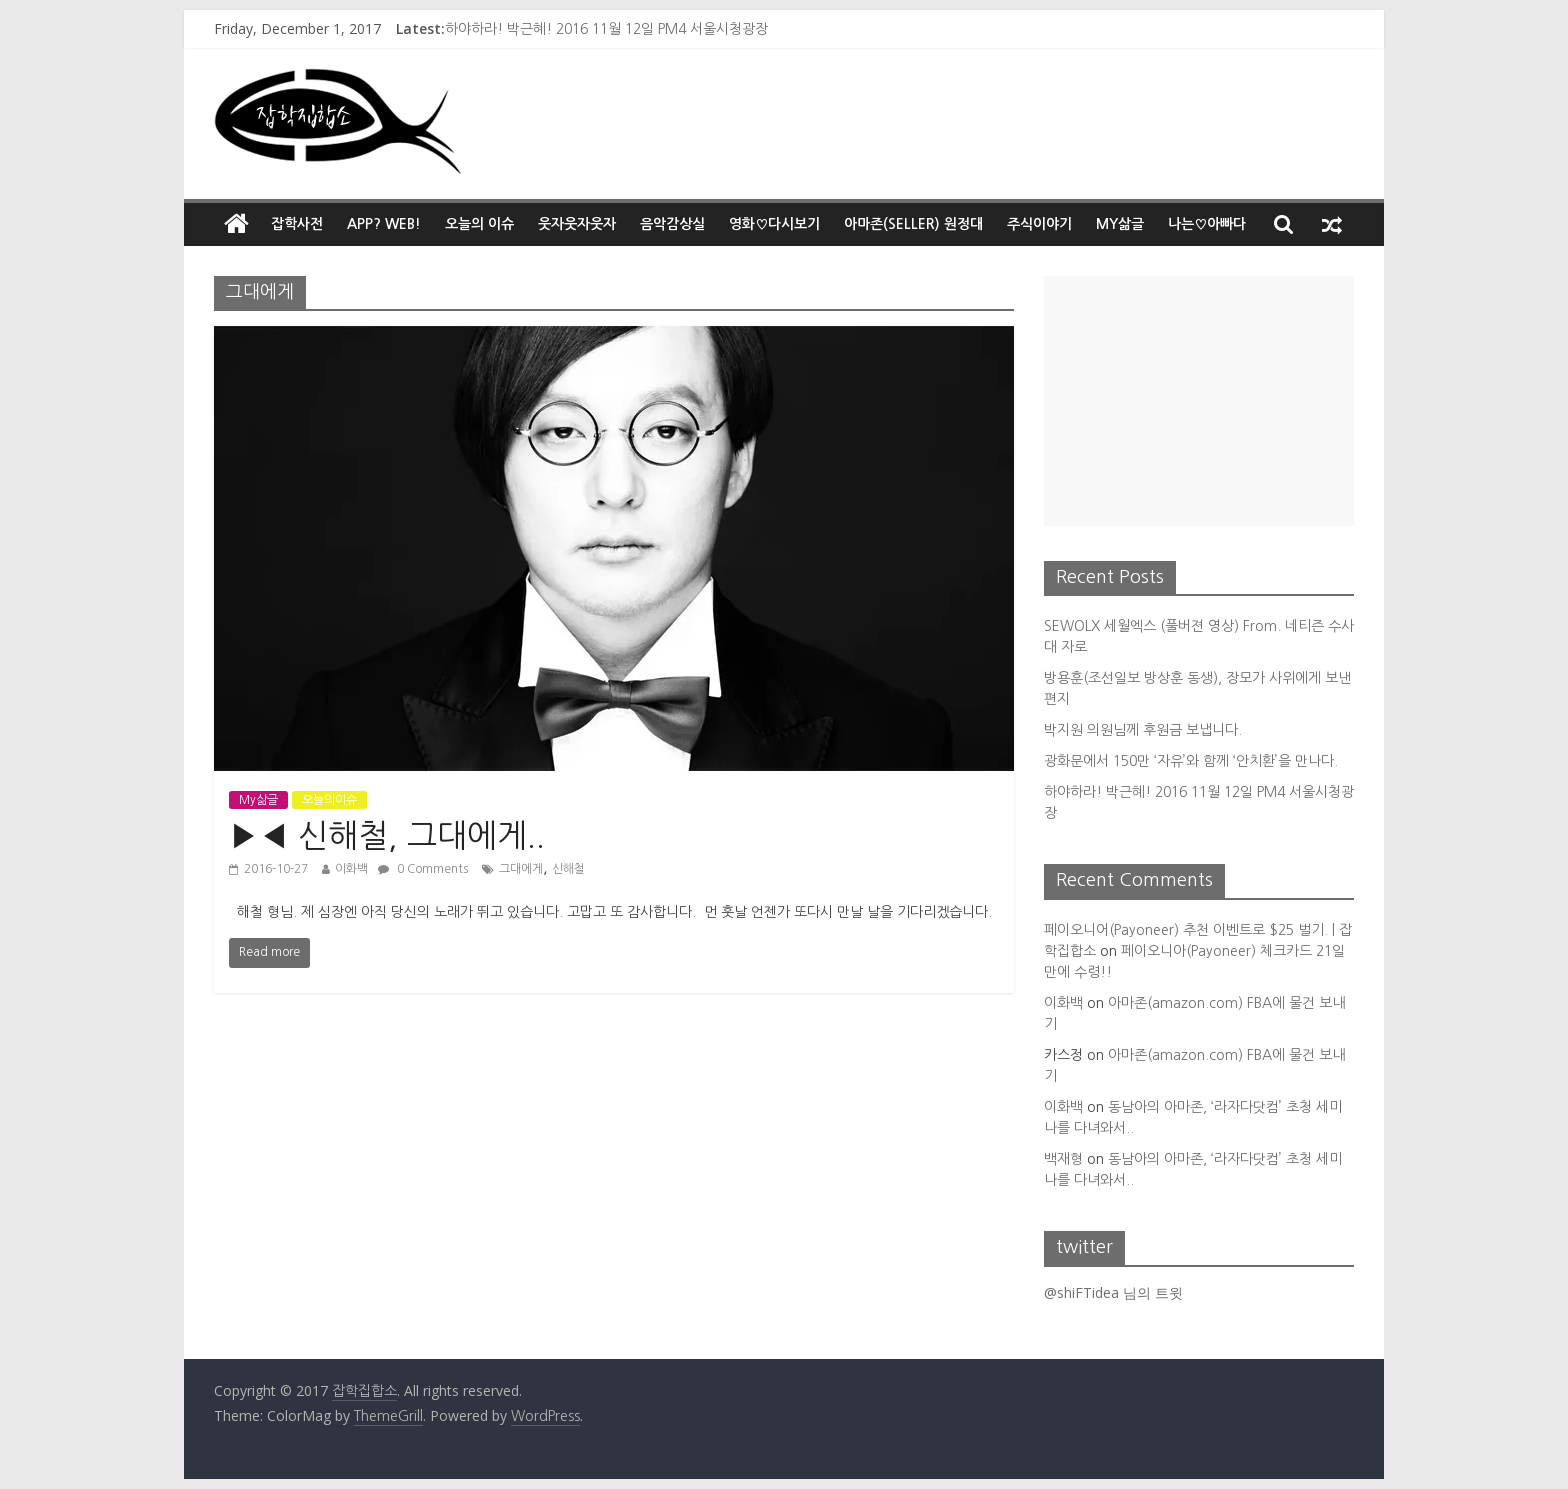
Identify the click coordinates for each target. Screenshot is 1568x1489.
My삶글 (1120, 224)
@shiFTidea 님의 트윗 (1113, 1292)
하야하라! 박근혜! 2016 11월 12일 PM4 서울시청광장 (606, 29)
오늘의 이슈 (479, 224)
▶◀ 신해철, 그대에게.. (387, 836)
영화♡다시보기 (774, 224)
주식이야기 (1039, 224)
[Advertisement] (1199, 401)
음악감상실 (672, 224)
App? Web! (384, 224)
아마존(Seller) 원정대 (913, 224)
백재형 (1063, 1159)
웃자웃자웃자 (577, 224)
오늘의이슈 (329, 800)
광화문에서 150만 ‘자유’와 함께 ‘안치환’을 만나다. (1191, 761)
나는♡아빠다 (1207, 224)
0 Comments (423, 869)
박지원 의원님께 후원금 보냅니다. (1143, 730)
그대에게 (521, 869)
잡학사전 (297, 224)
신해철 (568, 869)
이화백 (351, 869)
